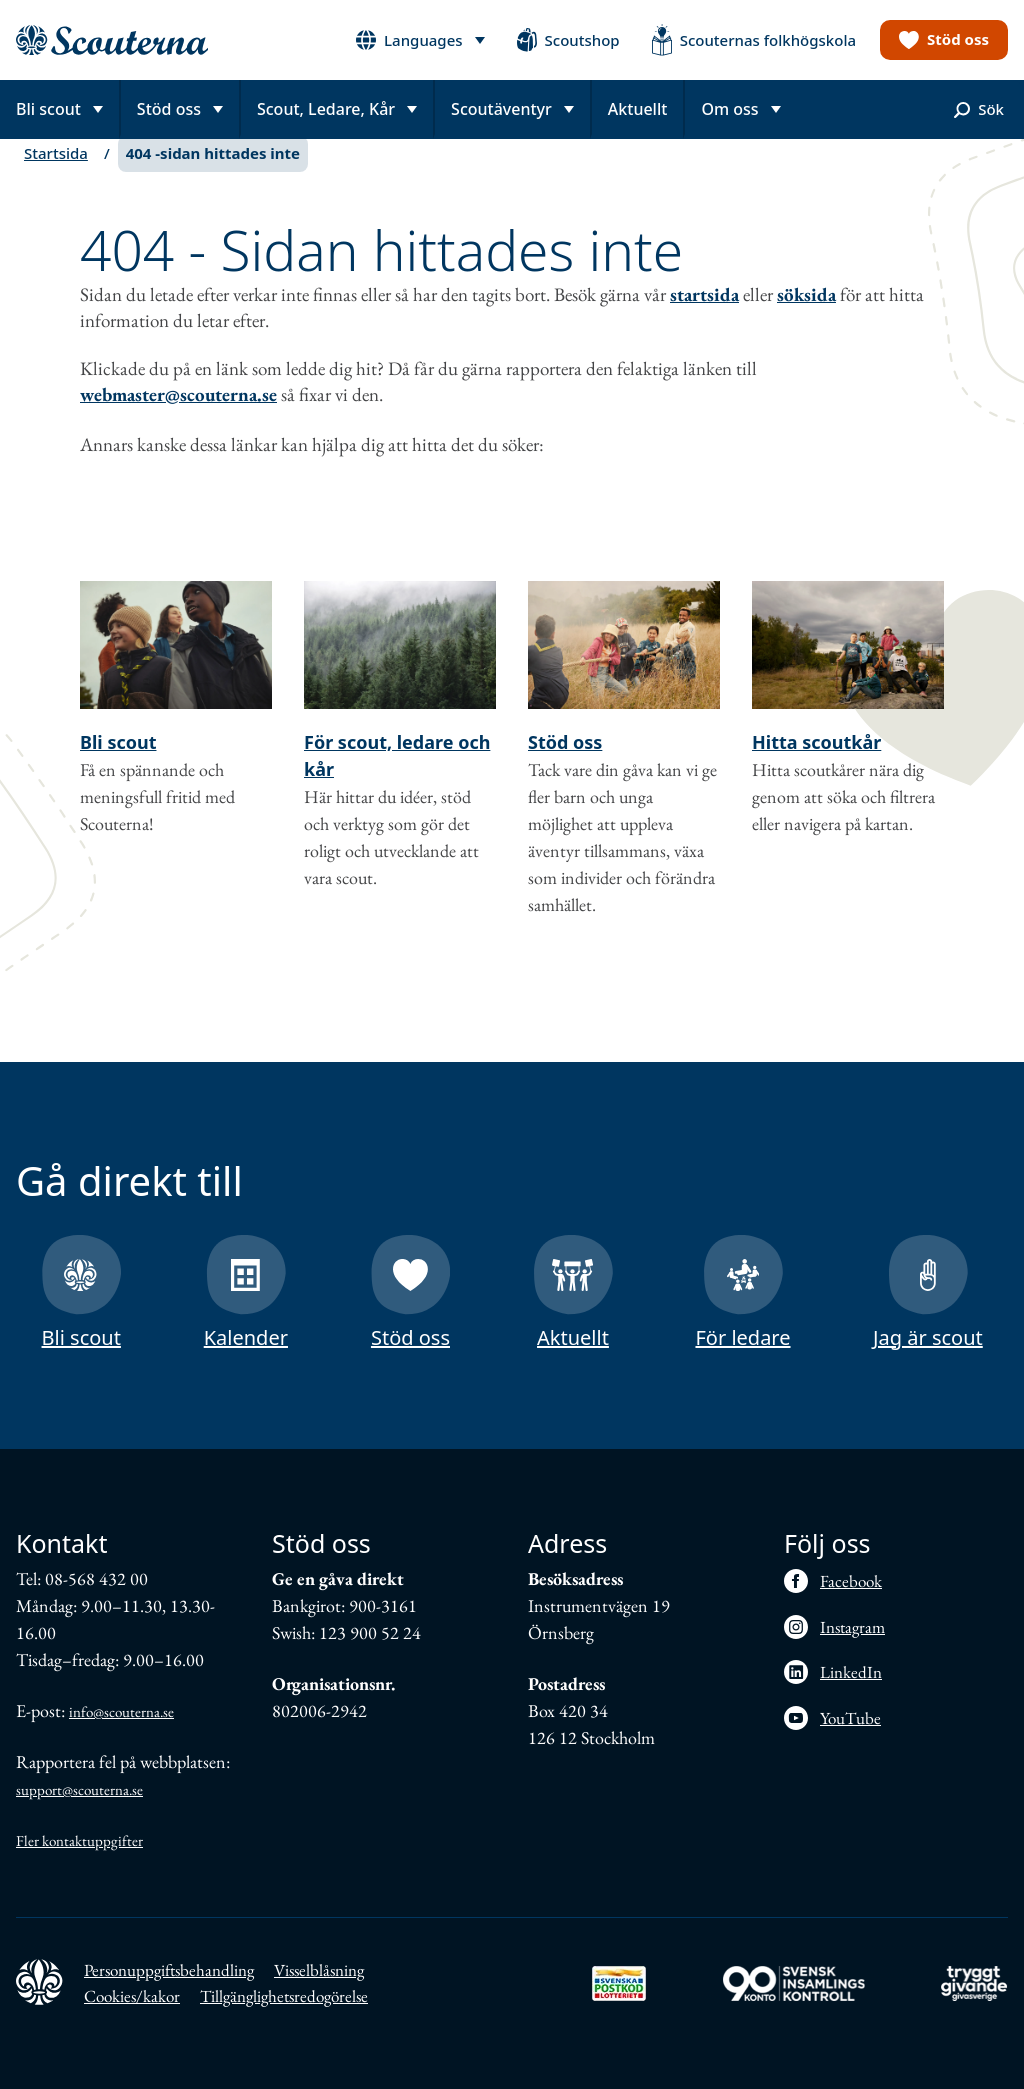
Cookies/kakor (132, 1996)
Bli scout (118, 762)
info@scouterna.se (121, 1711)
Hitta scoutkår (816, 762)
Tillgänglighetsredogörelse (284, 1996)
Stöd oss (565, 762)
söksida (806, 314)
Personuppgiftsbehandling (169, 1970)
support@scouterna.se (79, 1789)
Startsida (56, 173)
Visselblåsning (319, 1970)
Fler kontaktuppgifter (79, 1840)
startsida (704, 314)
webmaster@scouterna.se (178, 414)
